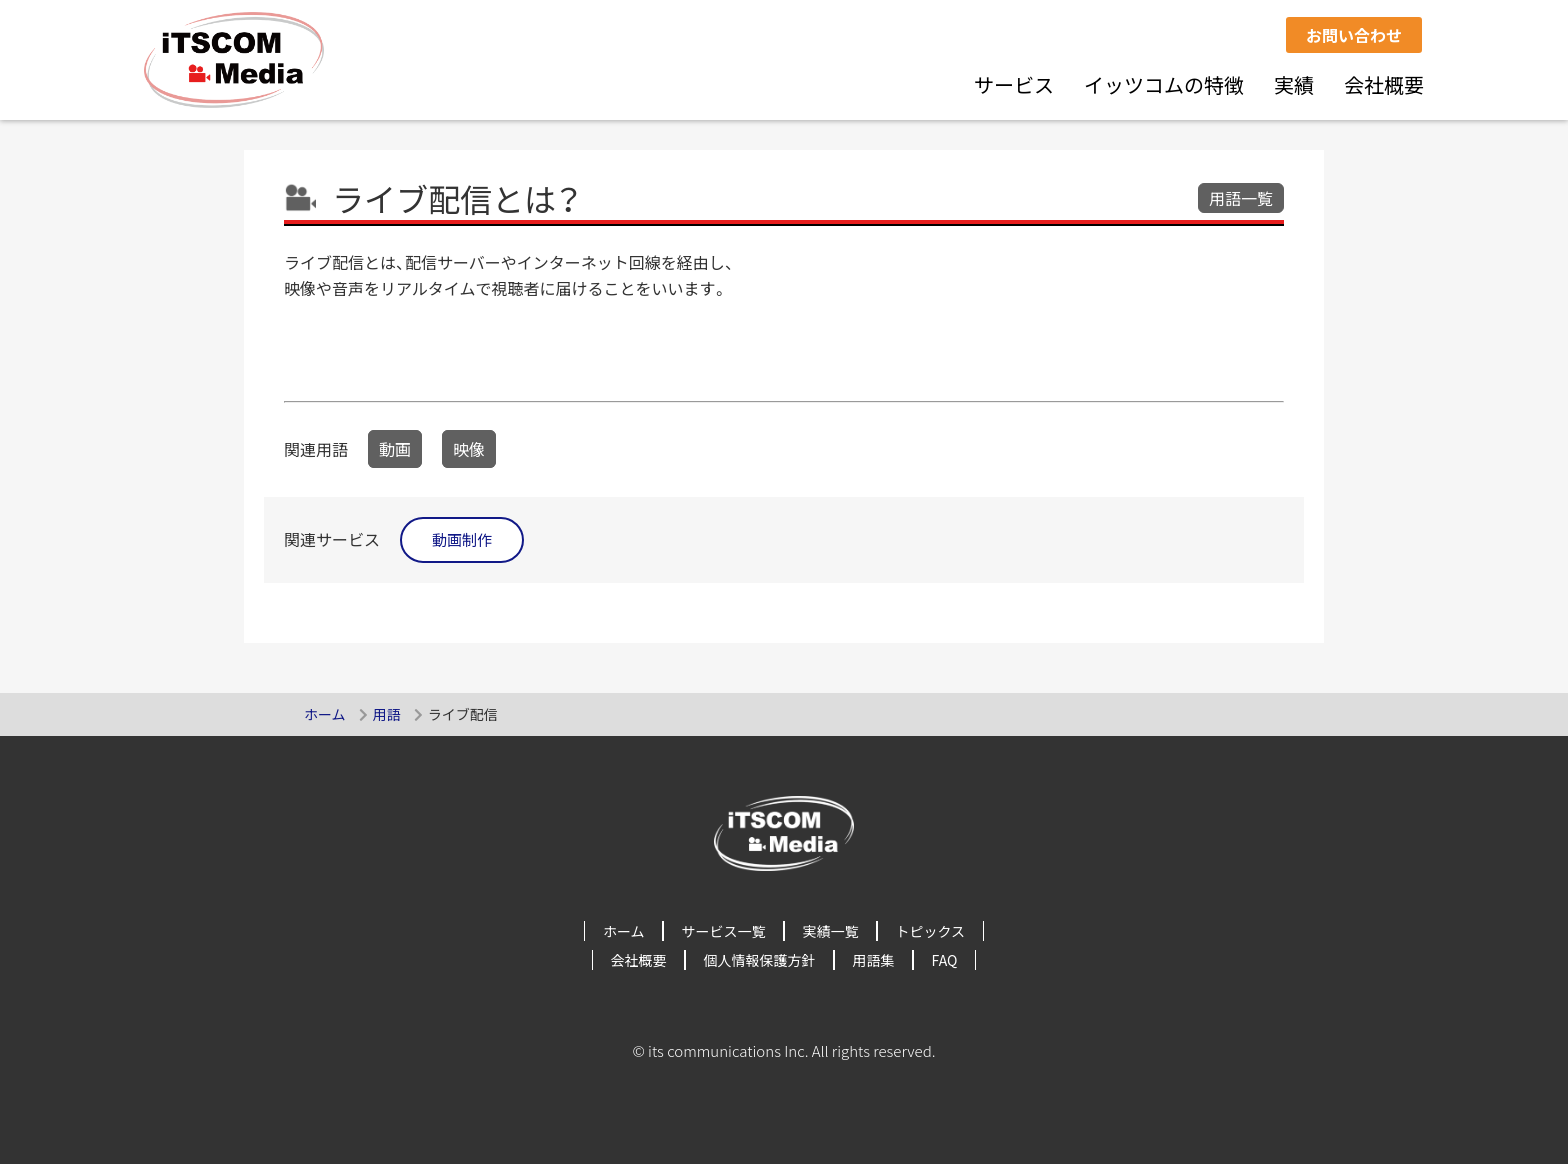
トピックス (931, 931)
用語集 (874, 960)
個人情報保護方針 (760, 960)
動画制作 (462, 539)
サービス (1014, 84)
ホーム (325, 714)
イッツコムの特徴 (1164, 84)
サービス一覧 (724, 931)
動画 (395, 449)
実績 (1294, 84)
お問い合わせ (1354, 35)
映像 (469, 449)
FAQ (945, 960)
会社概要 (1384, 84)
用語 (387, 714)
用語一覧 (1241, 198)
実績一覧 (831, 931)
